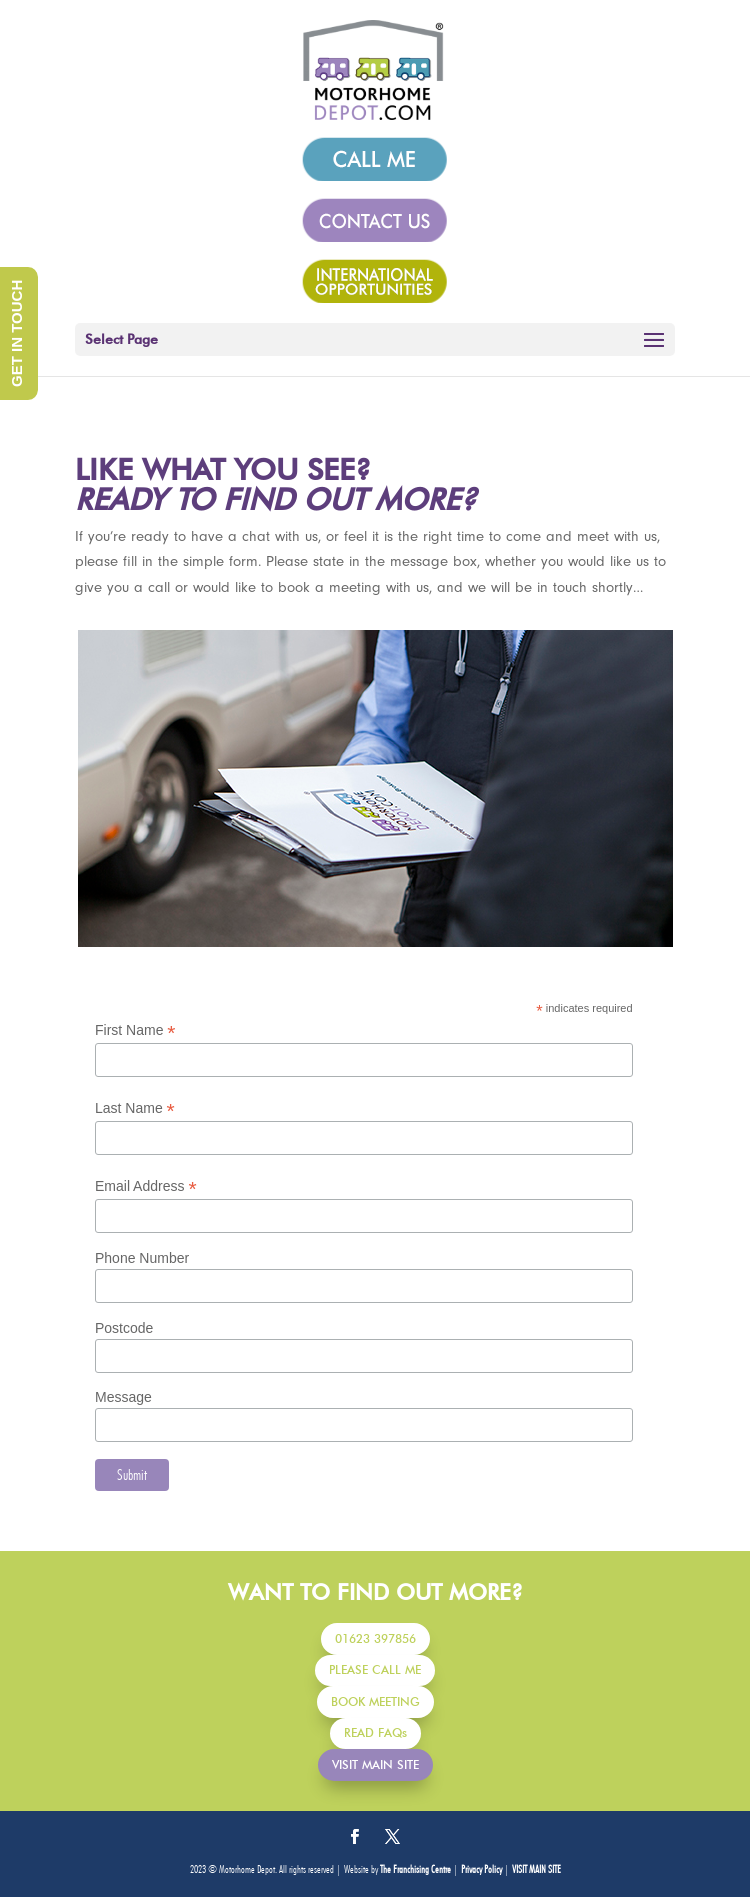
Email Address (146, 1186)
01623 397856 (375, 1638)
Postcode (124, 1328)
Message (123, 1397)
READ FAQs (375, 1732)
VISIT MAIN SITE (375, 1764)
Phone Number (142, 1258)
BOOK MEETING (375, 1701)
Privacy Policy (481, 1869)
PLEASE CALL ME (375, 1669)
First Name (135, 1030)
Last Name (135, 1108)
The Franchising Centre (415, 1869)
